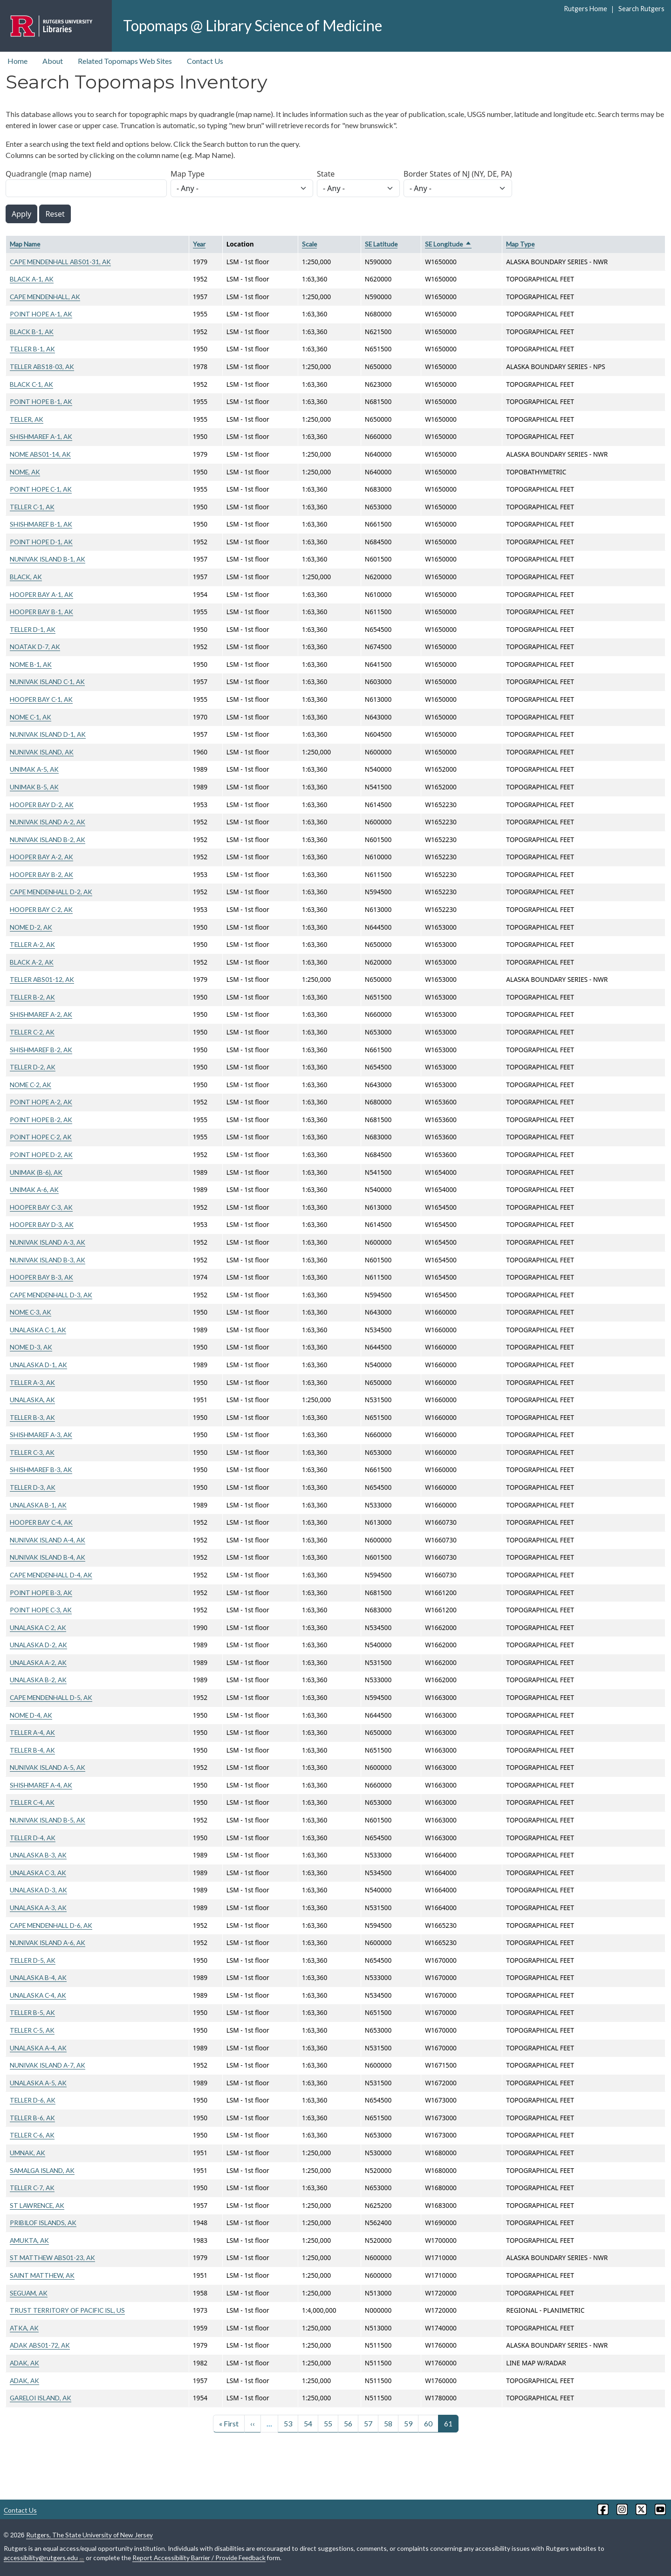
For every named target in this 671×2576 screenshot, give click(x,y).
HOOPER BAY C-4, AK (41, 1522)
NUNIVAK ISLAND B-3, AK (47, 1260)
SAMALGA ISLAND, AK (42, 2170)
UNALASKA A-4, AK (38, 2048)
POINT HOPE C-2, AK (41, 1137)
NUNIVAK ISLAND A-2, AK (47, 822)
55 (328, 2423)
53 (288, 2423)
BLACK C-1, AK (31, 384)
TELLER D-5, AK (32, 1960)
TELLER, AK (26, 419)
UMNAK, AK (27, 2153)
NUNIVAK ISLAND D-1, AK (48, 734)
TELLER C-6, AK (32, 2135)
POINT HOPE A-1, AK (41, 314)
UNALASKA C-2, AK (38, 1627)
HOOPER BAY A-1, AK (41, 594)
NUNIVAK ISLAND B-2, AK (47, 839)
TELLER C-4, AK (32, 1802)
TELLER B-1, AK (32, 349)
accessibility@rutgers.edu (44, 2558)
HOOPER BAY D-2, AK (42, 804)
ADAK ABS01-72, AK (40, 2345)
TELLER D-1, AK (32, 629)
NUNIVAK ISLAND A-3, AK (47, 1242)
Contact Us (205, 60)
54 (308, 2423)
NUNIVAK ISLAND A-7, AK (47, 2065)
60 (428, 2423)
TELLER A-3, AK (32, 1382)
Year (199, 244)
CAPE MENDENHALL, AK (45, 297)
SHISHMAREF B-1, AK (41, 524)
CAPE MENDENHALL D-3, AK (51, 1295)
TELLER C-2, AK (32, 1032)
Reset (54, 214)
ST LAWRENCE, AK (37, 2205)
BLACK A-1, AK (32, 279)
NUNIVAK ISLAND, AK (42, 752)
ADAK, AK (24, 2363)
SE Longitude (448, 244)
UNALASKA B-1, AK (38, 1505)
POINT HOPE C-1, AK (41, 489)
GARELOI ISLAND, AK (40, 2398)
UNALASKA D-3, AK (38, 1890)
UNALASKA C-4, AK (38, 1995)
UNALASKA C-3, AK (38, 1873)
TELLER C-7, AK (32, 2188)
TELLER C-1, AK (32, 507)
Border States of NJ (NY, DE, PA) (458, 174)
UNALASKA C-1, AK (38, 1330)
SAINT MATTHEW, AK (42, 2275)
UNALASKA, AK (32, 1400)
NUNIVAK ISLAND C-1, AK (47, 681)
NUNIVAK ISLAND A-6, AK (47, 1942)
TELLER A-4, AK (32, 1732)
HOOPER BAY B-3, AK (41, 1277)
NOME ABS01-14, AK (40, 454)
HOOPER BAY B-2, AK (41, 874)
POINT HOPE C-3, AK (41, 1610)
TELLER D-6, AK (32, 2100)
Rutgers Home (585, 9)
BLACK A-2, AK (32, 962)
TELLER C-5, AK (32, 2030)
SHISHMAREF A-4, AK (41, 1785)
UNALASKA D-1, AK (38, 1365)
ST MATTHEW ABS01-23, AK (52, 2257)
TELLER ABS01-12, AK (42, 979)
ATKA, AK (24, 2328)
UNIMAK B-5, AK (34, 787)
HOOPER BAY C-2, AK (41, 909)
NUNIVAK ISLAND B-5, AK (47, 1820)
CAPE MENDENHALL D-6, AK (51, 1925)
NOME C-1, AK (30, 717)
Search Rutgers (641, 9)
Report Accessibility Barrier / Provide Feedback (199, 2558)
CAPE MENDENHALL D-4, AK (51, 1575)
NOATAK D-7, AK (35, 647)
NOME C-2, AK (30, 1085)
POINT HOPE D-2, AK (41, 1154)
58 (388, 2423)
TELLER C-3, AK (32, 1452)
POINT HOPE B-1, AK (41, 401)
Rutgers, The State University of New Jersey (89, 2535)
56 (348, 2423)
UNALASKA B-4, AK (38, 1977)
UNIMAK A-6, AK (34, 1189)
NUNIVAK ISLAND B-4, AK (47, 1557)
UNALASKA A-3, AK (38, 1907)
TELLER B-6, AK (32, 2118)
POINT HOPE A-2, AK (41, 1102)
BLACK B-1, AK (32, 332)
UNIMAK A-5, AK (34, 769)
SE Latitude (381, 244)
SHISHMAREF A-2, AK (41, 1014)
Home (17, 60)
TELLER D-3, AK (32, 1487)
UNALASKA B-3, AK (38, 1855)
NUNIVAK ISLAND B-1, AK (47, 559)
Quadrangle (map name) (48, 174)
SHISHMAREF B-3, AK (41, 1469)
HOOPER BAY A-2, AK (41, 857)
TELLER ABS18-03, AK (42, 366)
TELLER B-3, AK (32, 1417)
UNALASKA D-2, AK (38, 1645)
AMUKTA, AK (29, 2240)
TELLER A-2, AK (32, 944)
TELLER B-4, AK (32, 1750)
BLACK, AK (26, 577)
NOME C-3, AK (30, 1312)
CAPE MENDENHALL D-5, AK (51, 1697)
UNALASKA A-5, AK (38, 2083)
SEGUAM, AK (29, 2293)
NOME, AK (25, 472)
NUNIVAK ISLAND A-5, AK (47, 1767)
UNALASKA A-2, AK (38, 1662)
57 (368, 2423)
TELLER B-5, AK (32, 2012)
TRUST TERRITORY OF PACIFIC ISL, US (67, 2310)
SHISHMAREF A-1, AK (41, 436)
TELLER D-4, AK (32, 1838)
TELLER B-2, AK (32, 997)
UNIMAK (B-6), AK (36, 1172)
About (52, 60)
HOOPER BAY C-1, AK (41, 699)
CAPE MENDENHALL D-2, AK (51, 892)
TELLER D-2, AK (32, 1067)
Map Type (188, 174)
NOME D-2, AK (31, 927)
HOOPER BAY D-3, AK (42, 1224)
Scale (309, 244)
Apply (21, 214)
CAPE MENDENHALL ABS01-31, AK (60, 262)
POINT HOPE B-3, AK (41, 1592)
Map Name (25, 244)
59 (408, 2423)
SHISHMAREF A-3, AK (41, 1435)
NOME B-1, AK (31, 664)
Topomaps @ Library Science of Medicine (252, 25)
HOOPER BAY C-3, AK (41, 1207)
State (326, 174)
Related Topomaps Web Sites (125, 60)
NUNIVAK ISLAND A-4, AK (47, 1540)
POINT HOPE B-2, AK (41, 1120)
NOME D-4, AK (31, 1715)
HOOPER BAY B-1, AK (41, 612)
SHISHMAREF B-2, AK (41, 1050)
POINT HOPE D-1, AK (41, 542)
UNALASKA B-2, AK (38, 1680)
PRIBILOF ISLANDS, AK (43, 2223)
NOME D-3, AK (31, 1347)
